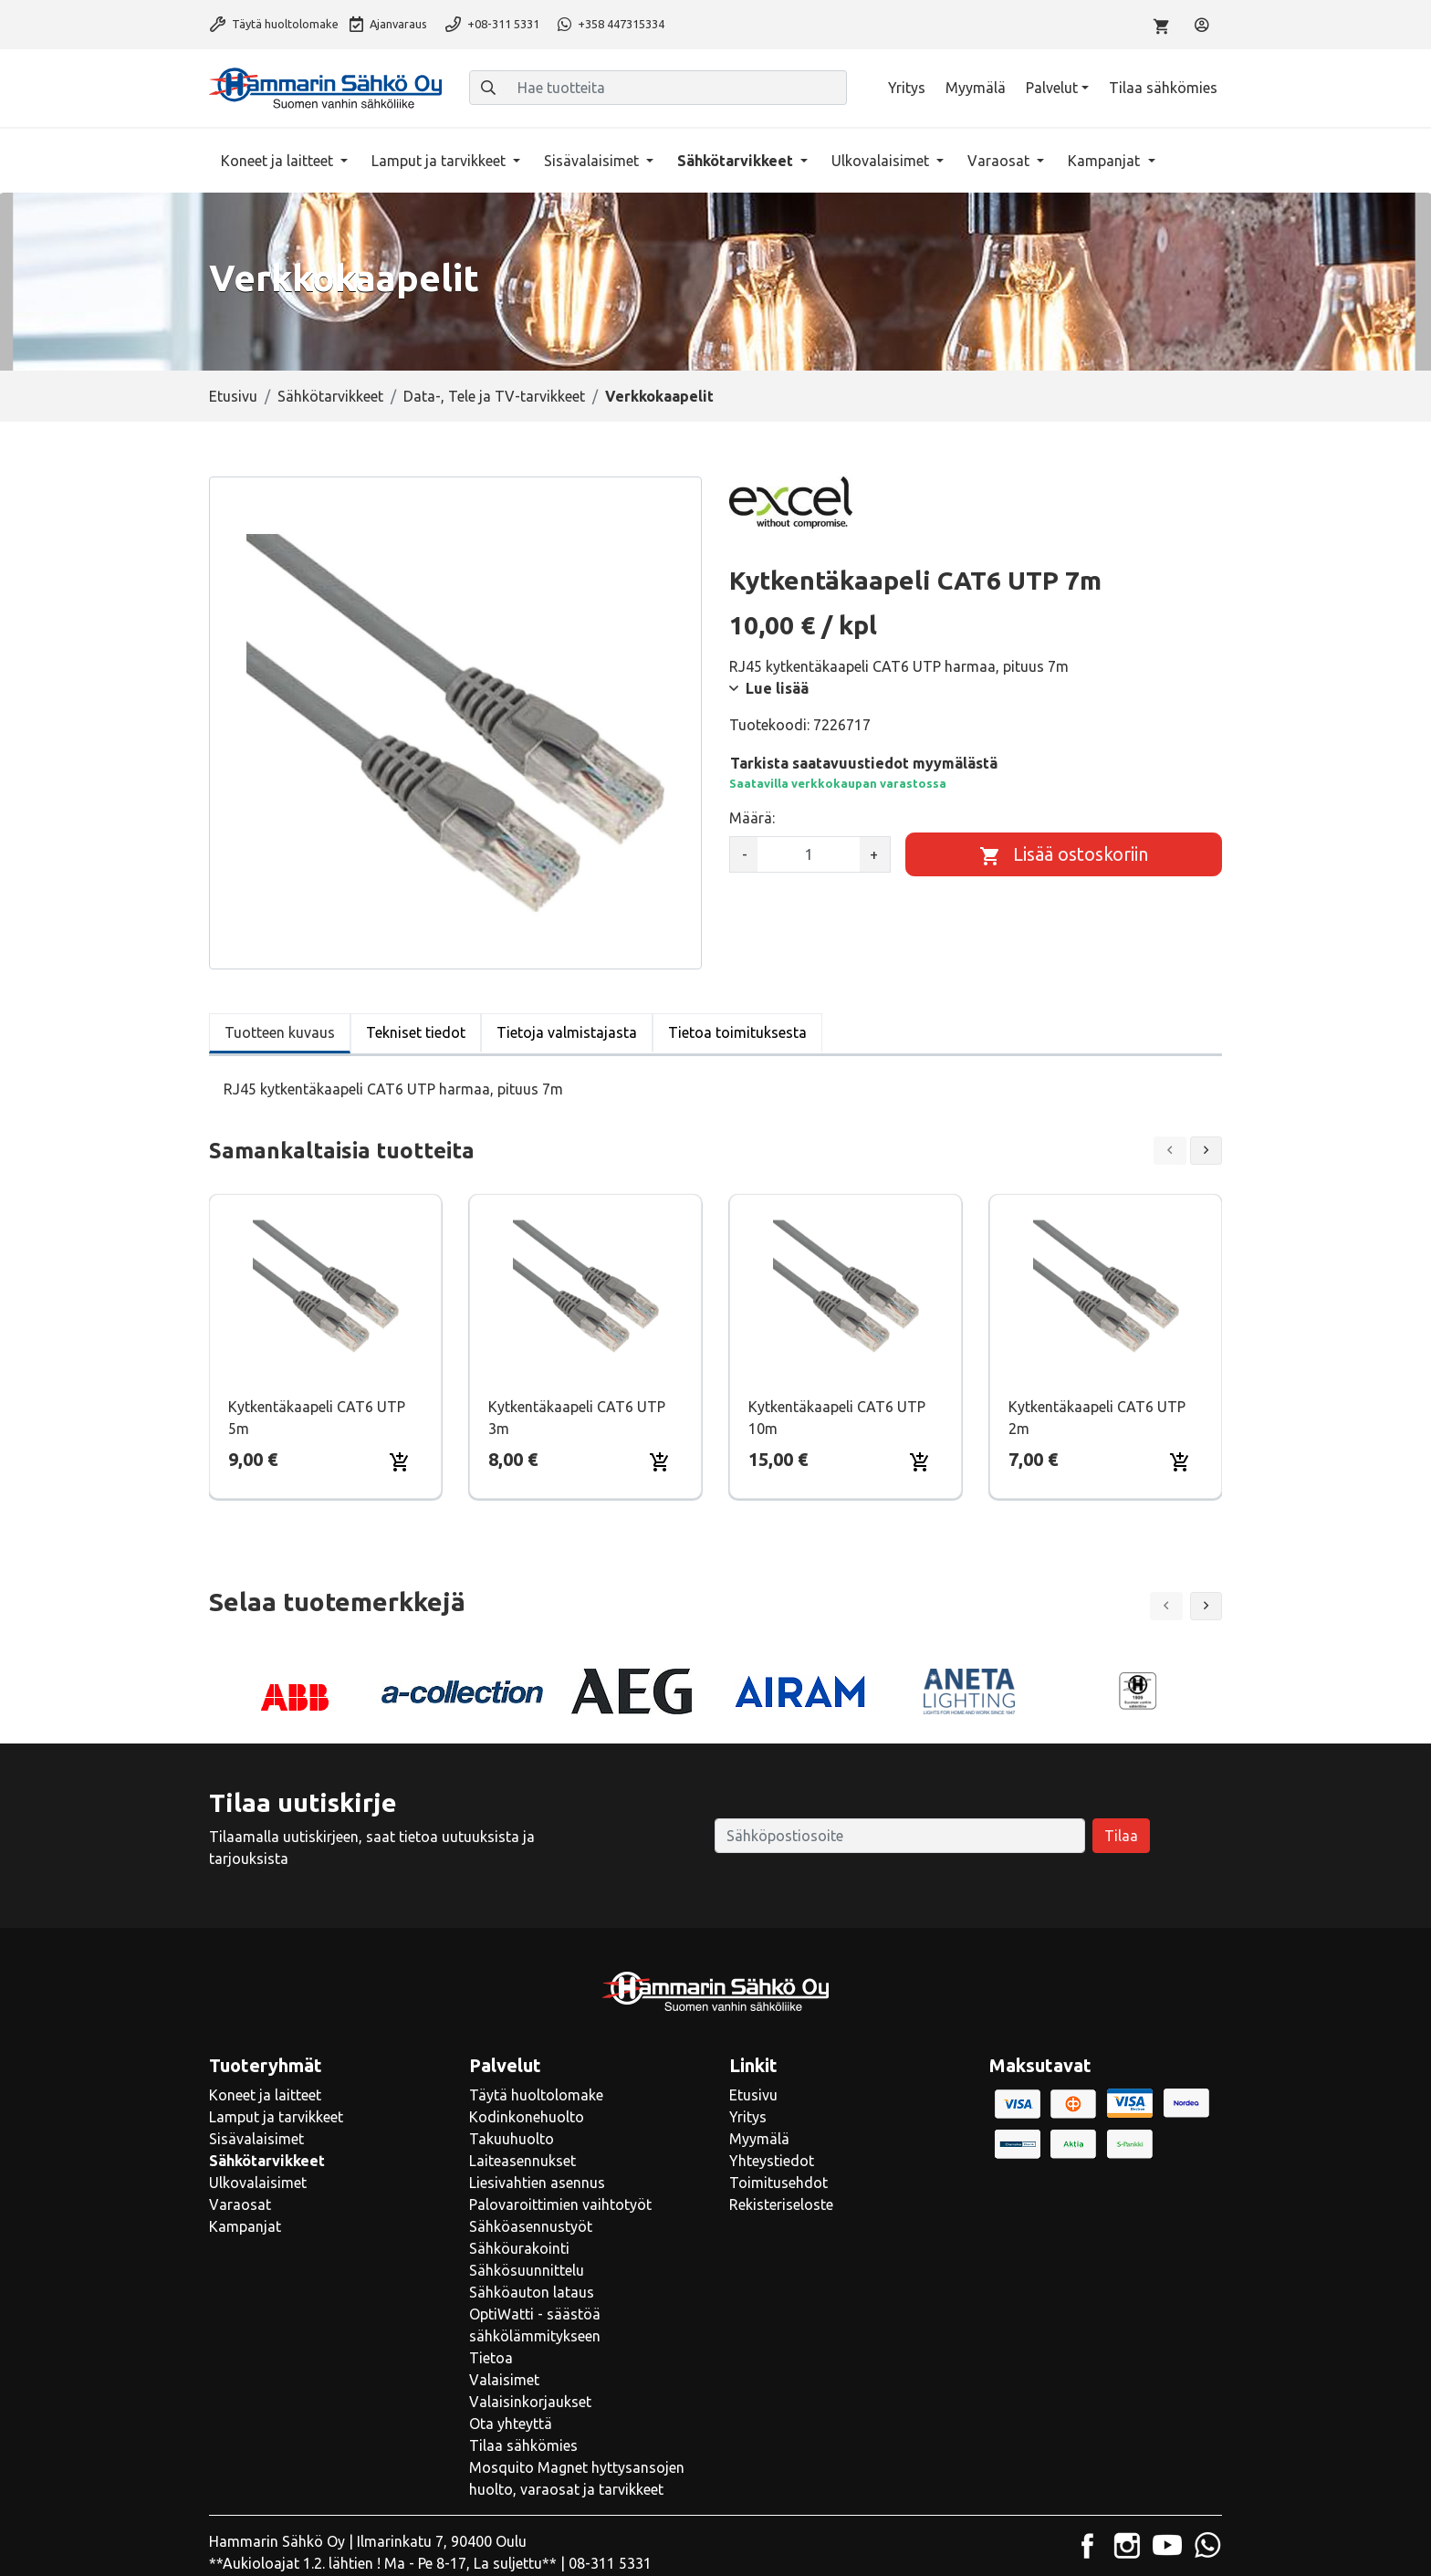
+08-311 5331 (492, 23)
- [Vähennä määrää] (744, 854)
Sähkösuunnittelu (526, 2270)
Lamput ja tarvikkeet (440, 160)
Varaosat (1000, 160)
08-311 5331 (610, 2563)
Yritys (906, 87)
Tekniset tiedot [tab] (415, 1032)
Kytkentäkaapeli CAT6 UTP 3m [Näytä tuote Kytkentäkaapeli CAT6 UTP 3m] (576, 1417)
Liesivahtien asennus (537, 2182)
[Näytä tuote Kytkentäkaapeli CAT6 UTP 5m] (326, 1286)
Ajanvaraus (388, 23)
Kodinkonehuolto (526, 2117)
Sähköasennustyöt (530, 2226)
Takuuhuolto (511, 2139)
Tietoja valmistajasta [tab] (566, 1032)
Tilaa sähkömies (1163, 87)
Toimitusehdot (778, 2182)
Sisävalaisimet (593, 160)
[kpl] (808, 854)
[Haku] (488, 87)
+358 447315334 (611, 23)
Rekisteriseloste (781, 2204)
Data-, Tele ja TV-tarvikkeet (494, 396)
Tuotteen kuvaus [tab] (280, 1032)
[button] (1206, 1606)
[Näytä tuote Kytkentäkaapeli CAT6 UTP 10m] (846, 1286)
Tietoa (491, 2358)
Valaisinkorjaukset (530, 2401)
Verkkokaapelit (659, 396)
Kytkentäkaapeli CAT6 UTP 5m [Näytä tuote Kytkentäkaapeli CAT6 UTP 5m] (316, 1417)
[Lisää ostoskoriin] (1063, 854)
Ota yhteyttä (510, 2423)
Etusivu (233, 396)
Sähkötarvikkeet (737, 160)
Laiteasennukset (522, 2160)
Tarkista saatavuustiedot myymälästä (864, 763)
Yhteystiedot (771, 2160)
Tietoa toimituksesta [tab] (737, 1032)
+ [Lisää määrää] (874, 854)
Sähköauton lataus (531, 2292)
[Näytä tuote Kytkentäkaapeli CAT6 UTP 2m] (1106, 1286)
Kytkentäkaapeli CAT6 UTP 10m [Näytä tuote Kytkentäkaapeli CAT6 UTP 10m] (836, 1417)
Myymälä (975, 87)
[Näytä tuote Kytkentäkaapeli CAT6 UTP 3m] (586, 1286)
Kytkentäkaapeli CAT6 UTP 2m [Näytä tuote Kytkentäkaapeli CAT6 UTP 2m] (1097, 1417)
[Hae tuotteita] (677, 87)
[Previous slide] (1170, 1150)
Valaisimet (504, 2380)
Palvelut (1052, 87)
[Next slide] (1206, 1150)
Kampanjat (1106, 160)
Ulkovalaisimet (882, 160)
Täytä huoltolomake (274, 23)
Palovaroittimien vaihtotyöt (560, 2204)
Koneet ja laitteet (279, 160)
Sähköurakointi (519, 2248)
